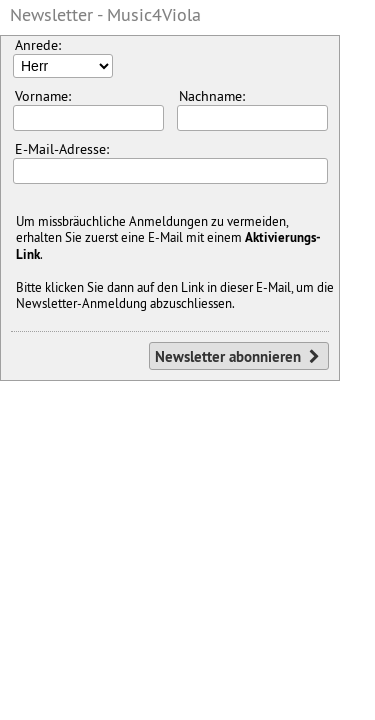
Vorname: (88, 109)
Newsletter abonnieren (239, 356)
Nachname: (252, 109)
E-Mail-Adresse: (170, 162)
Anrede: (63, 57)
